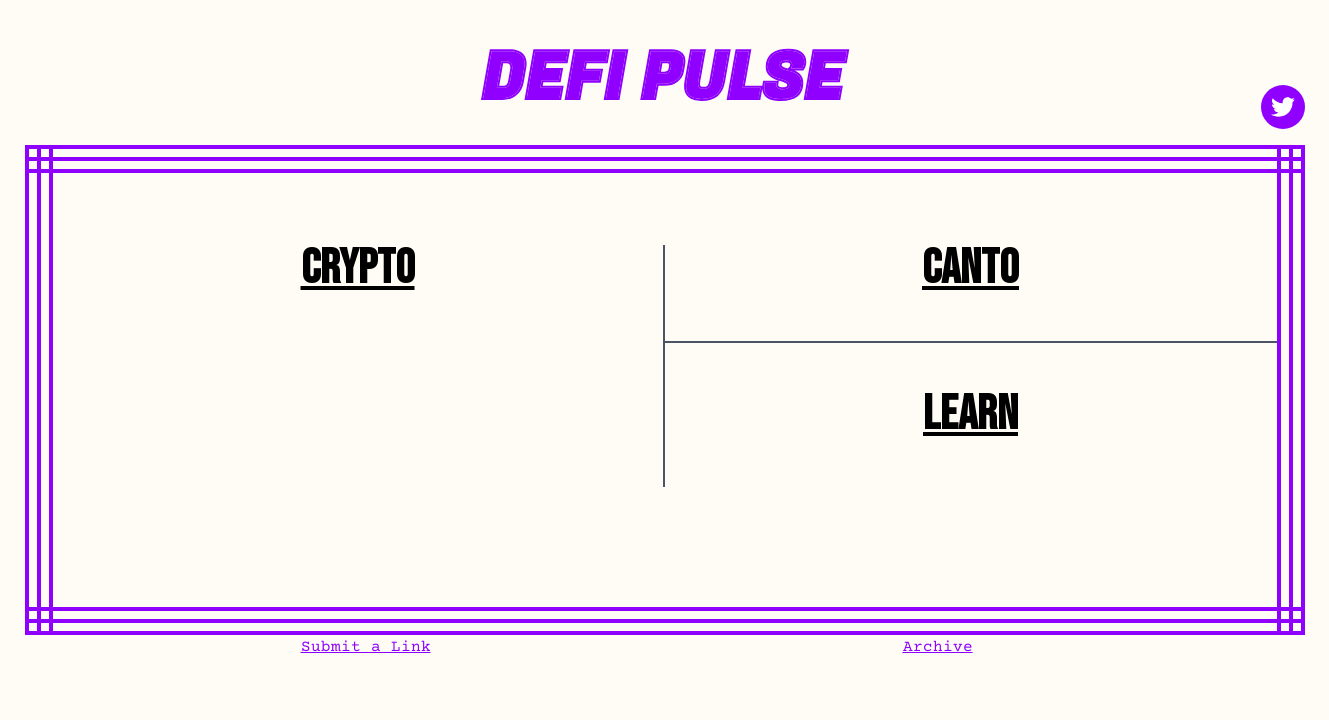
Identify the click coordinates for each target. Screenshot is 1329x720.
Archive (938, 647)
